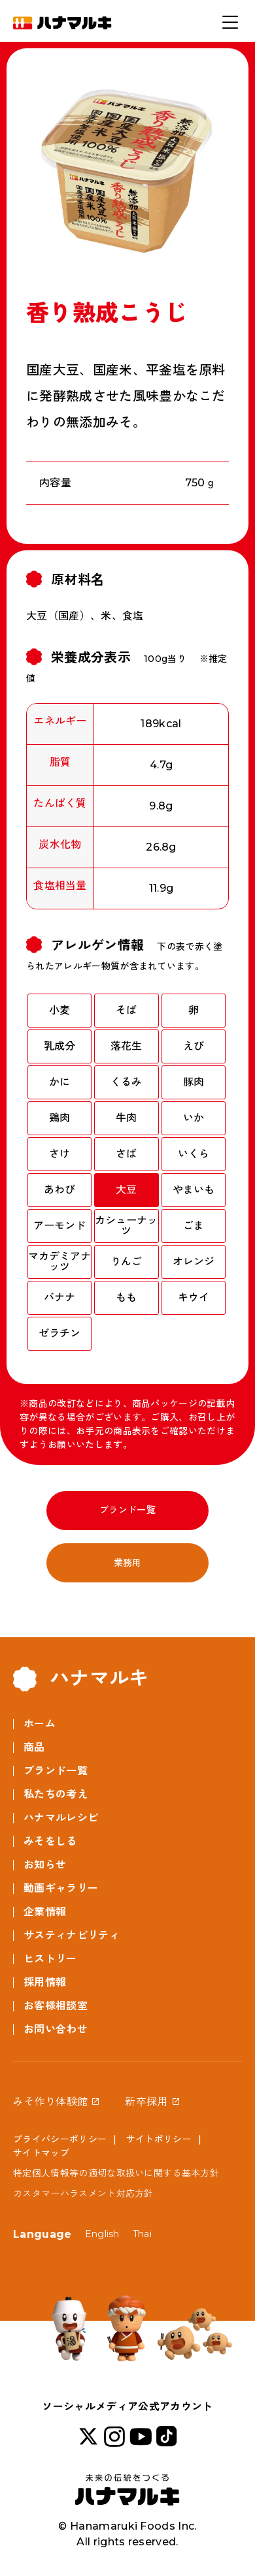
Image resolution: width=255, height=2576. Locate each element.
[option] (127, 169)
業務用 (128, 1563)
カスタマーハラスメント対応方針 (83, 2193)
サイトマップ (41, 2153)
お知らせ (45, 1865)
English (102, 2234)
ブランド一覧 (127, 1510)
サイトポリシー (159, 2139)
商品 (34, 1747)
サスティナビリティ (72, 1935)
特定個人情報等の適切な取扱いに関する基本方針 (116, 2173)
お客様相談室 (56, 2006)
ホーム (40, 1724)
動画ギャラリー (61, 1888)
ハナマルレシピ (61, 1818)
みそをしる (50, 1841)
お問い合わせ (56, 2029)
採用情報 (45, 1982)
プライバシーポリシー (60, 2139)
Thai (142, 2234)
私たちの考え (56, 1794)
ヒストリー (50, 1959)
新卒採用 (146, 2102)
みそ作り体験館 (50, 2102)
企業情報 (45, 1912)
